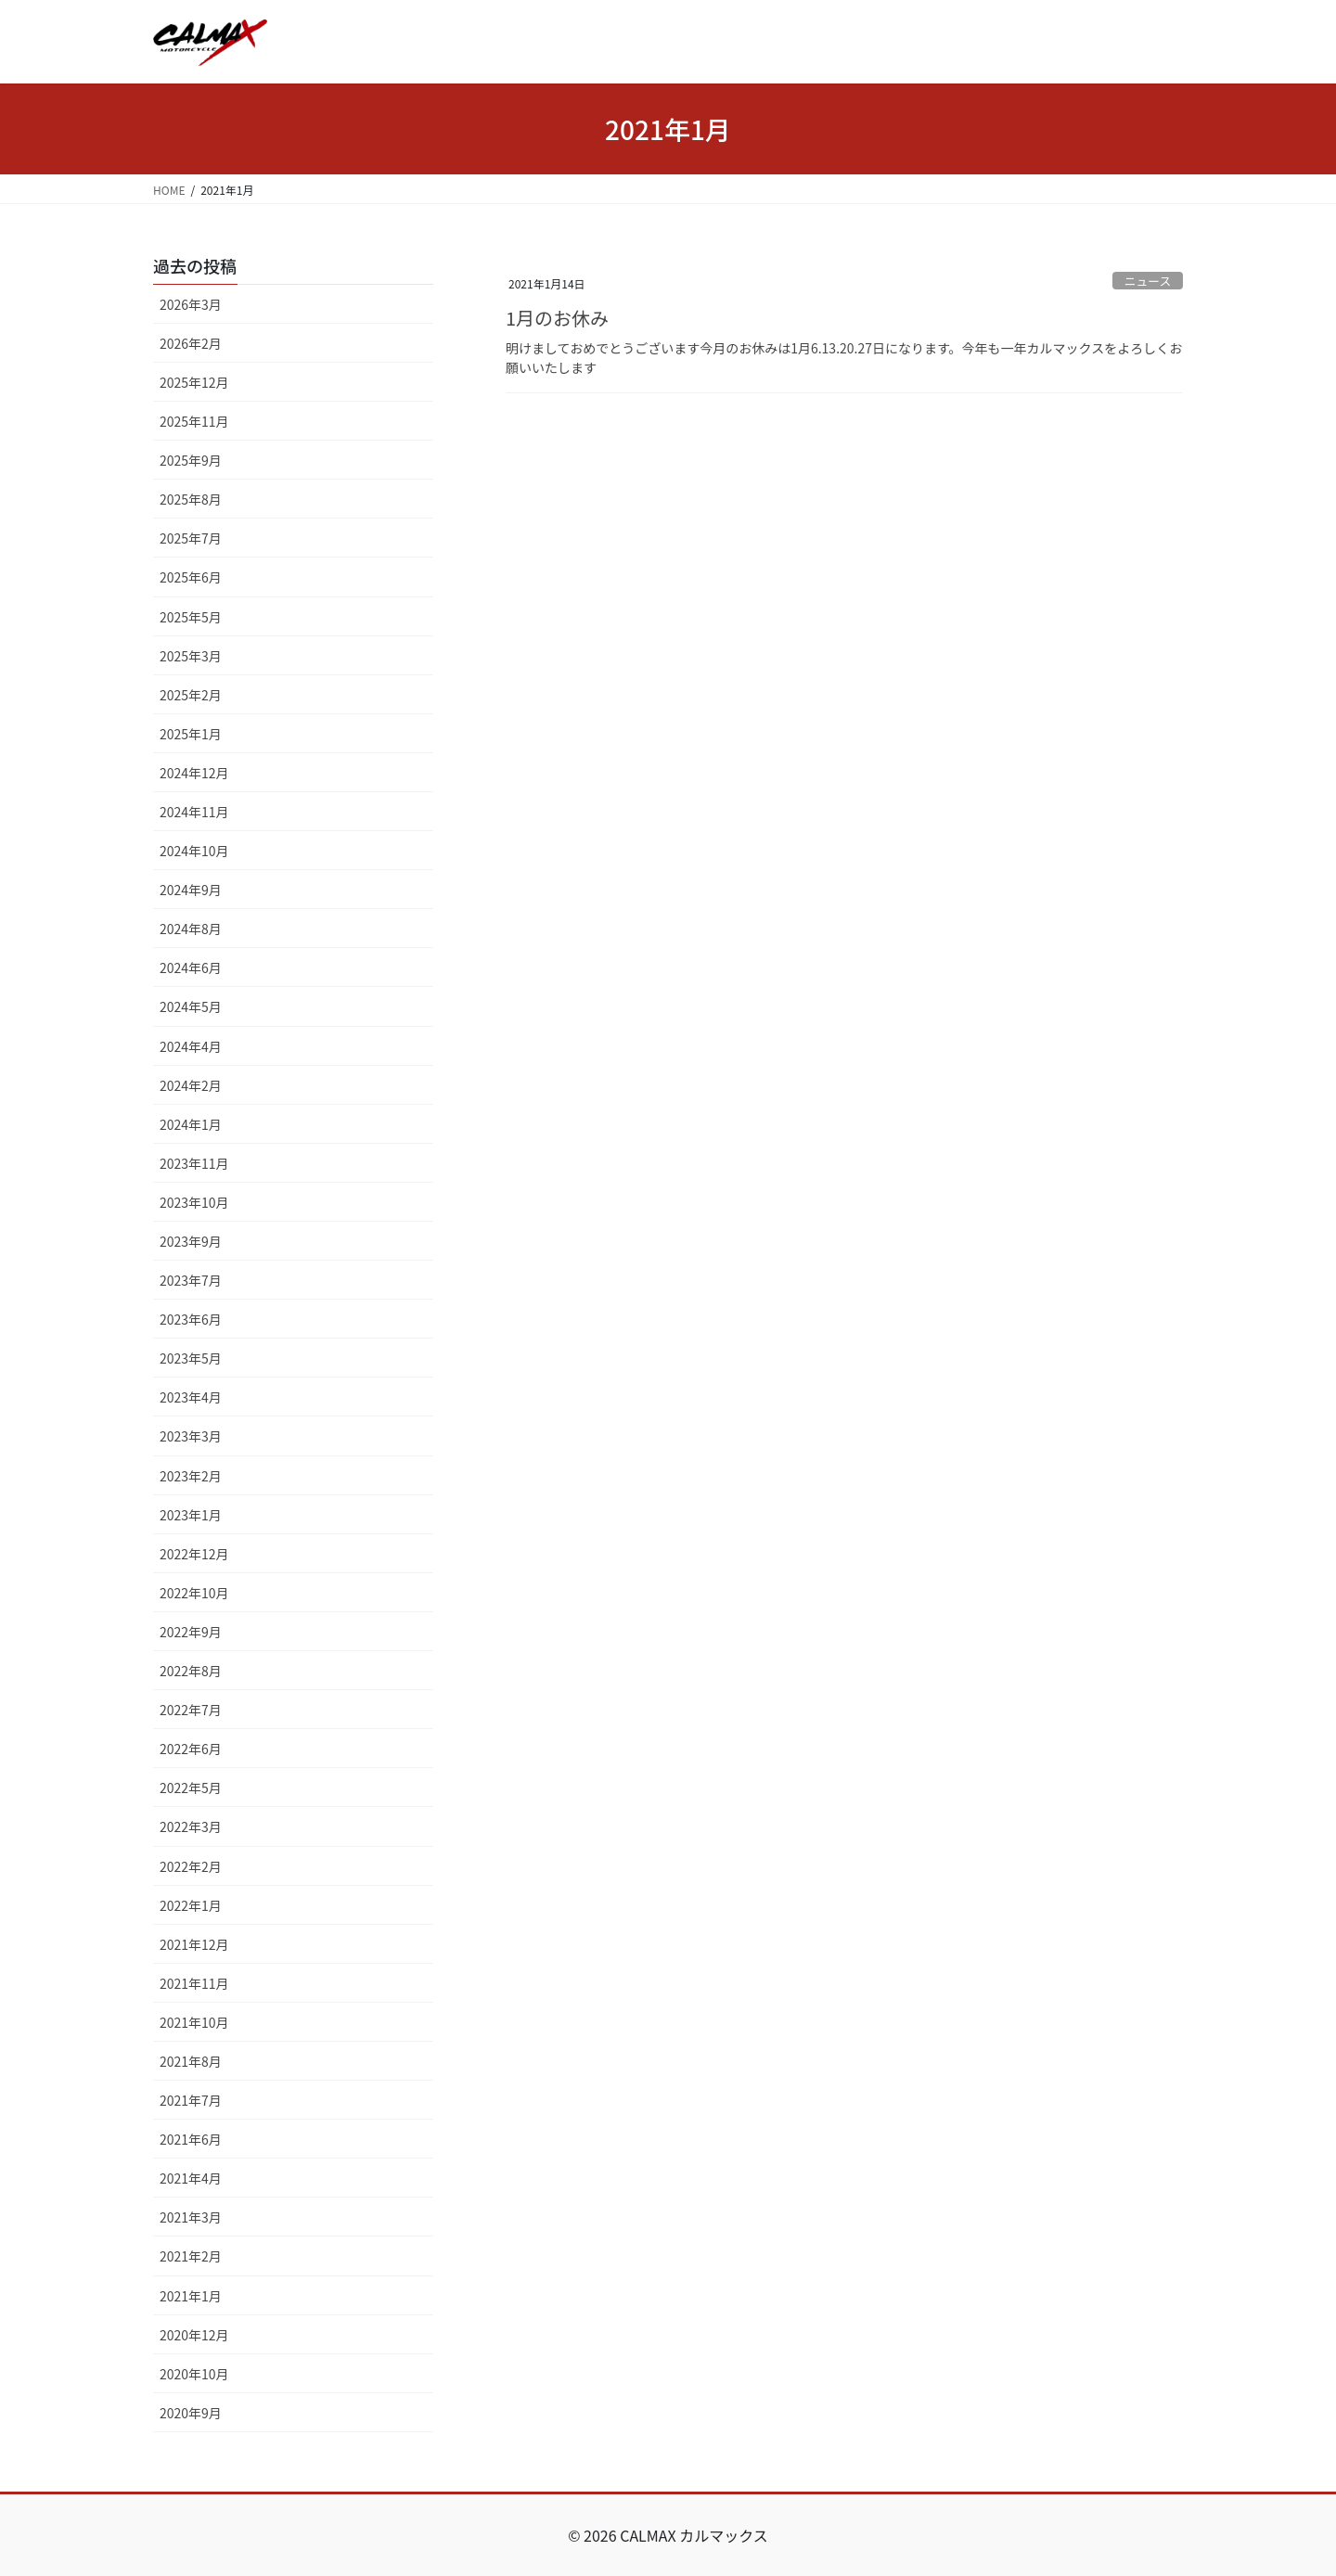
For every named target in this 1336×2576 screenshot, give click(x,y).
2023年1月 (191, 1515)
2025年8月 (191, 499)
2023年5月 (191, 1358)
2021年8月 (191, 2061)
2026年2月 (191, 343)
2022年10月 (194, 1592)
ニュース (1148, 280)
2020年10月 (194, 2374)
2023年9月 (191, 1241)
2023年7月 (191, 1280)
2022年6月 (191, 1748)
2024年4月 (191, 1046)
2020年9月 (191, 2412)
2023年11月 (194, 1163)
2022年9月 (191, 1631)
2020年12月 (194, 2335)
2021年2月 (191, 2256)
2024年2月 (191, 1085)
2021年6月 (191, 2139)
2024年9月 (191, 889)
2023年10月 (194, 1202)
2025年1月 (191, 733)
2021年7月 (191, 2100)
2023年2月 (191, 1476)
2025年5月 (191, 617)
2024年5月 (191, 1006)
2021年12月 (194, 1944)
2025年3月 (191, 656)
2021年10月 (194, 2022)
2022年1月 (191, 1905)
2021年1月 (191, 2296)
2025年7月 (191, 538)
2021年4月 (191, 2178)
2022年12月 (194, 1553)
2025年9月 (191, 460)
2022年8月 (191, 1670)
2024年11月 (194, 811)
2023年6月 (191, 1319)
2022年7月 (191, 1709)
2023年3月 (191, 1436)
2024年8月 (191, 928)
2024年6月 (191, 967)
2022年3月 (191, 1826)
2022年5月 (191, 1787)
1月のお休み (557, 317)
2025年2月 (191, 695)
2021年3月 (191, 2217)
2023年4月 (191, 1397)
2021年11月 (194, 1983)
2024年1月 (191, 1124)
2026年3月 (191, 304)
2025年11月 (194, 421)
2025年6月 (191, 577)
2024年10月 (194, 850)
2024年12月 (194, 772)
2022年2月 (191, 1866)
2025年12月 (194, 382)
